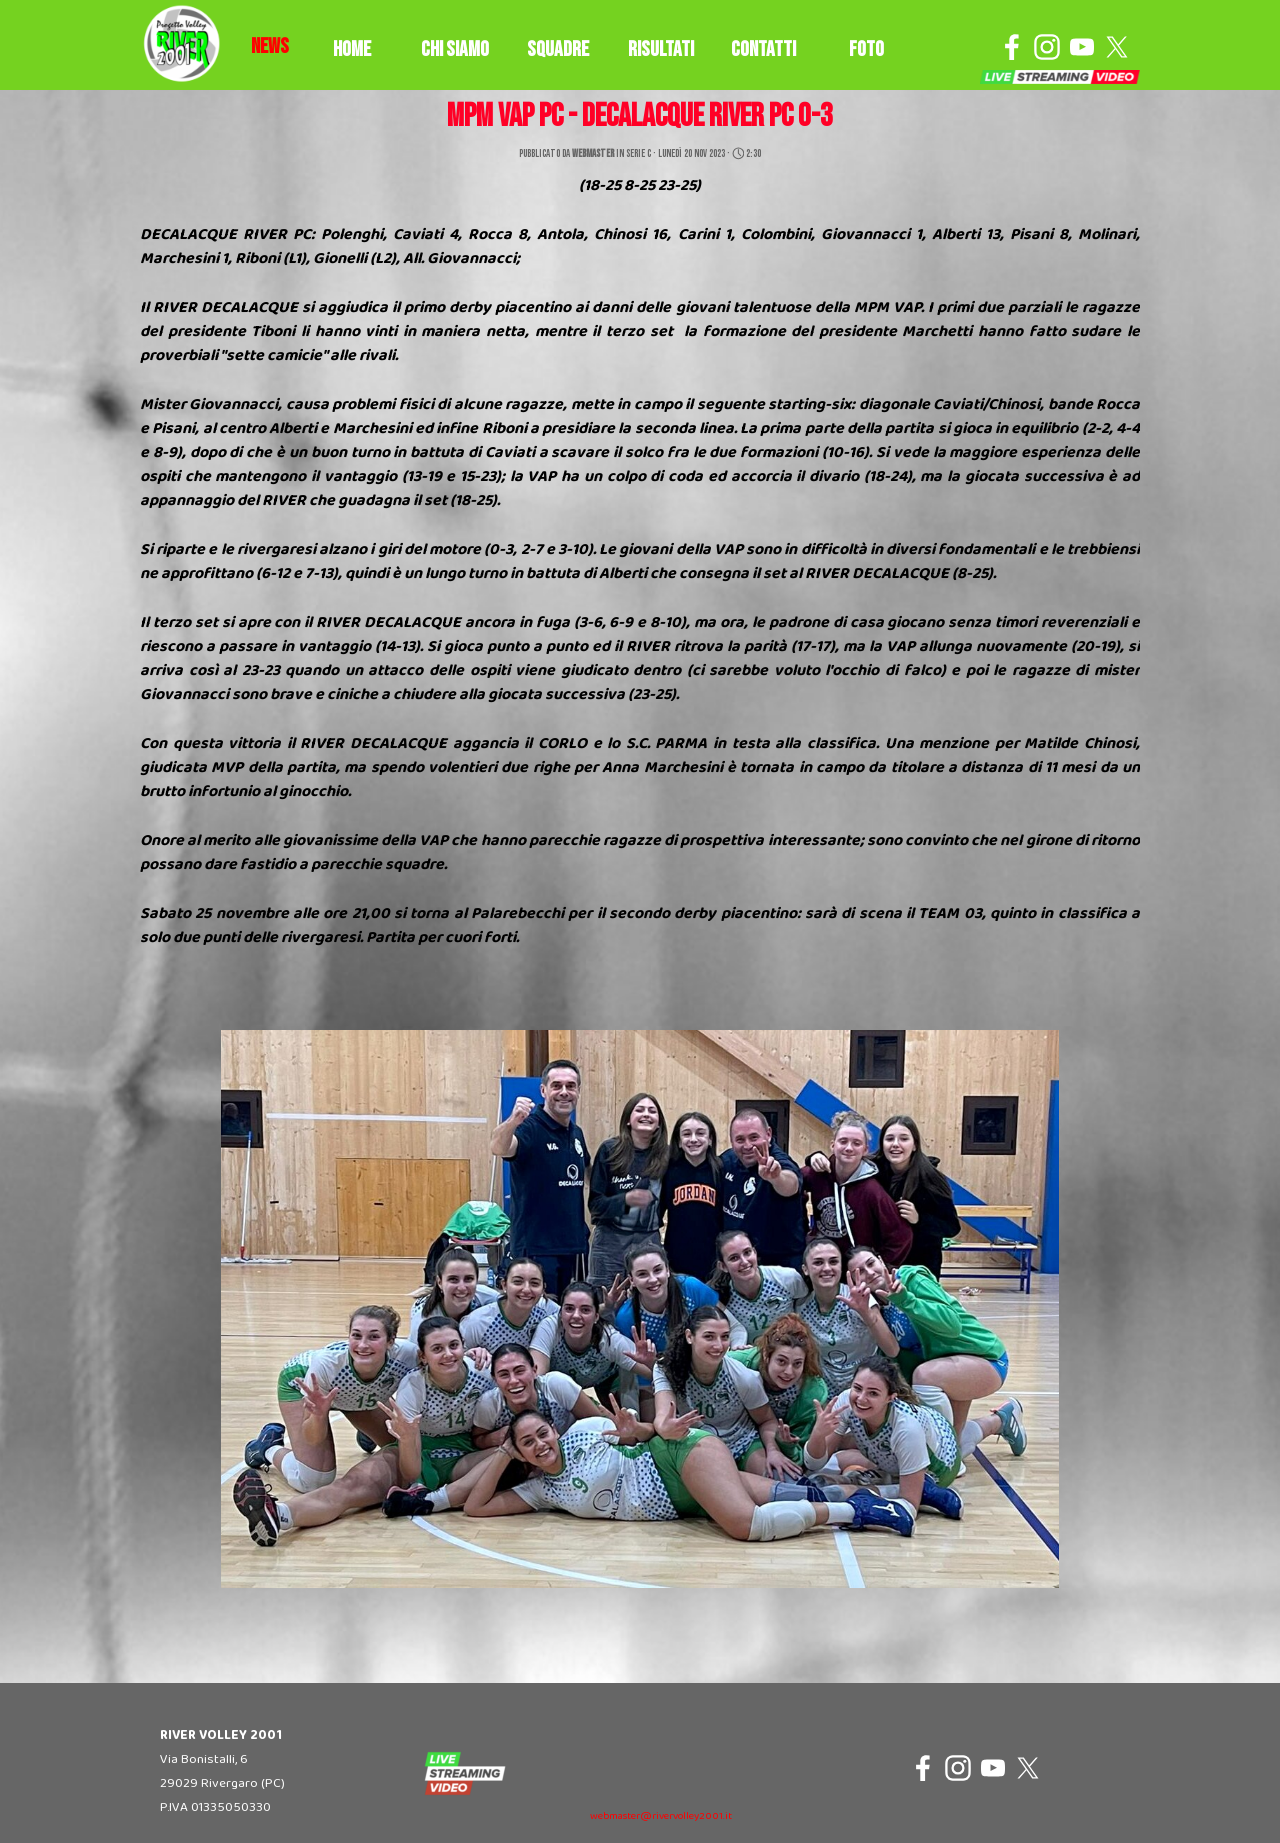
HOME (352, 49)
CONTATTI (763, 49)
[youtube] (1082, 47)
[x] (1117, 47)
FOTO (866, 49)
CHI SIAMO (455, 49)
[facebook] (1012, 47)
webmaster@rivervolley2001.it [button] (661, 1816)
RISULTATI (661, 49)
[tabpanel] (270, 47)
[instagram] (1047, 47)
